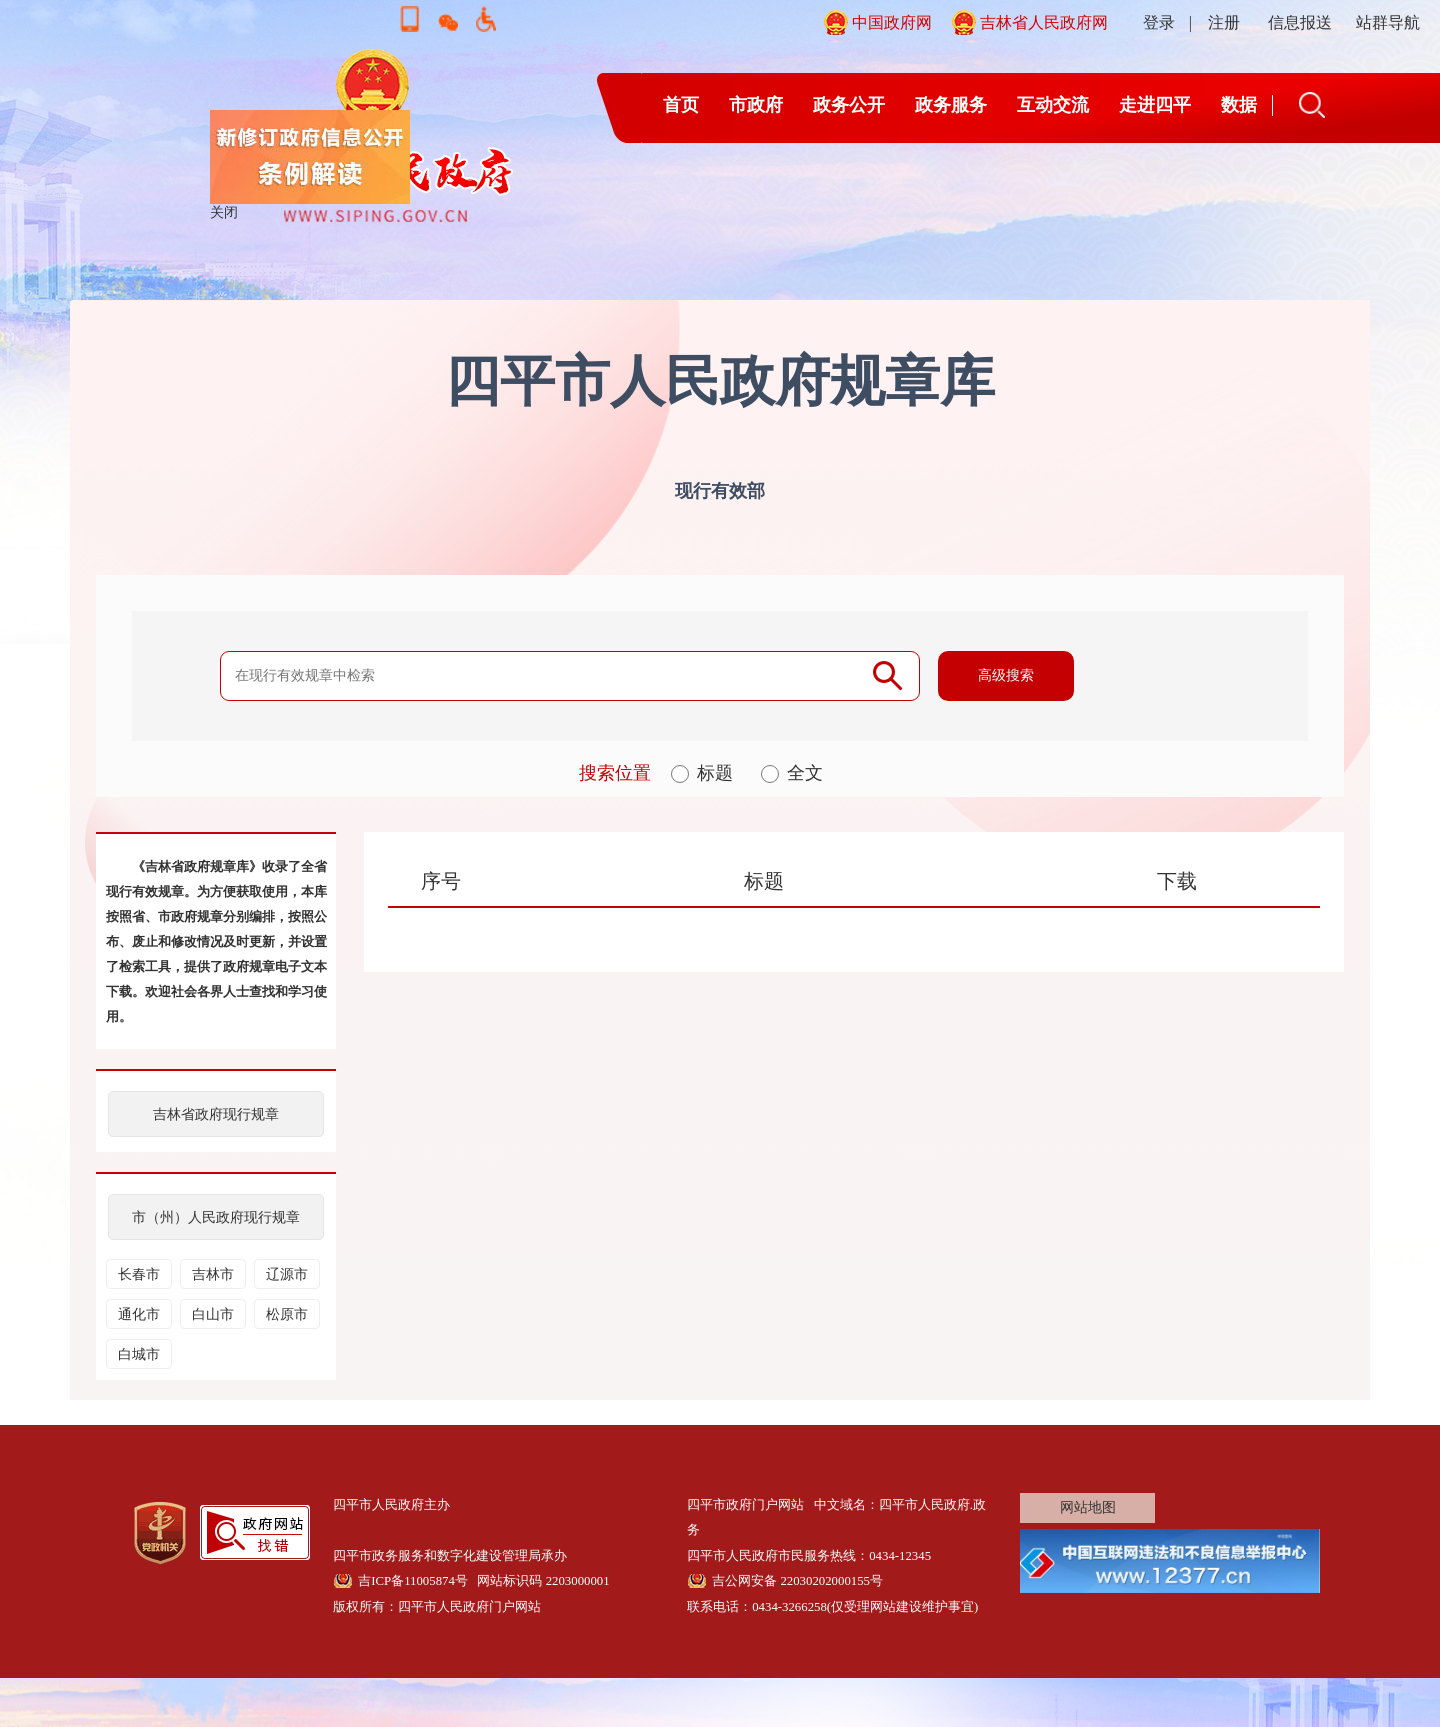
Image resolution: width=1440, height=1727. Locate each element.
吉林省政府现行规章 (216, 1114)
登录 (1159, 22)
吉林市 (213, 1274)
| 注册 (1214, 22)
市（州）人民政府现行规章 (216, 1217)
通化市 (139, 1314)
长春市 (139, 1274)
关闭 (231, 219)
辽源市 (287, 1274)
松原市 (287, 1314)
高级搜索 (1006, 675)
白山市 (213, 1314)
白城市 (139, 1354)
